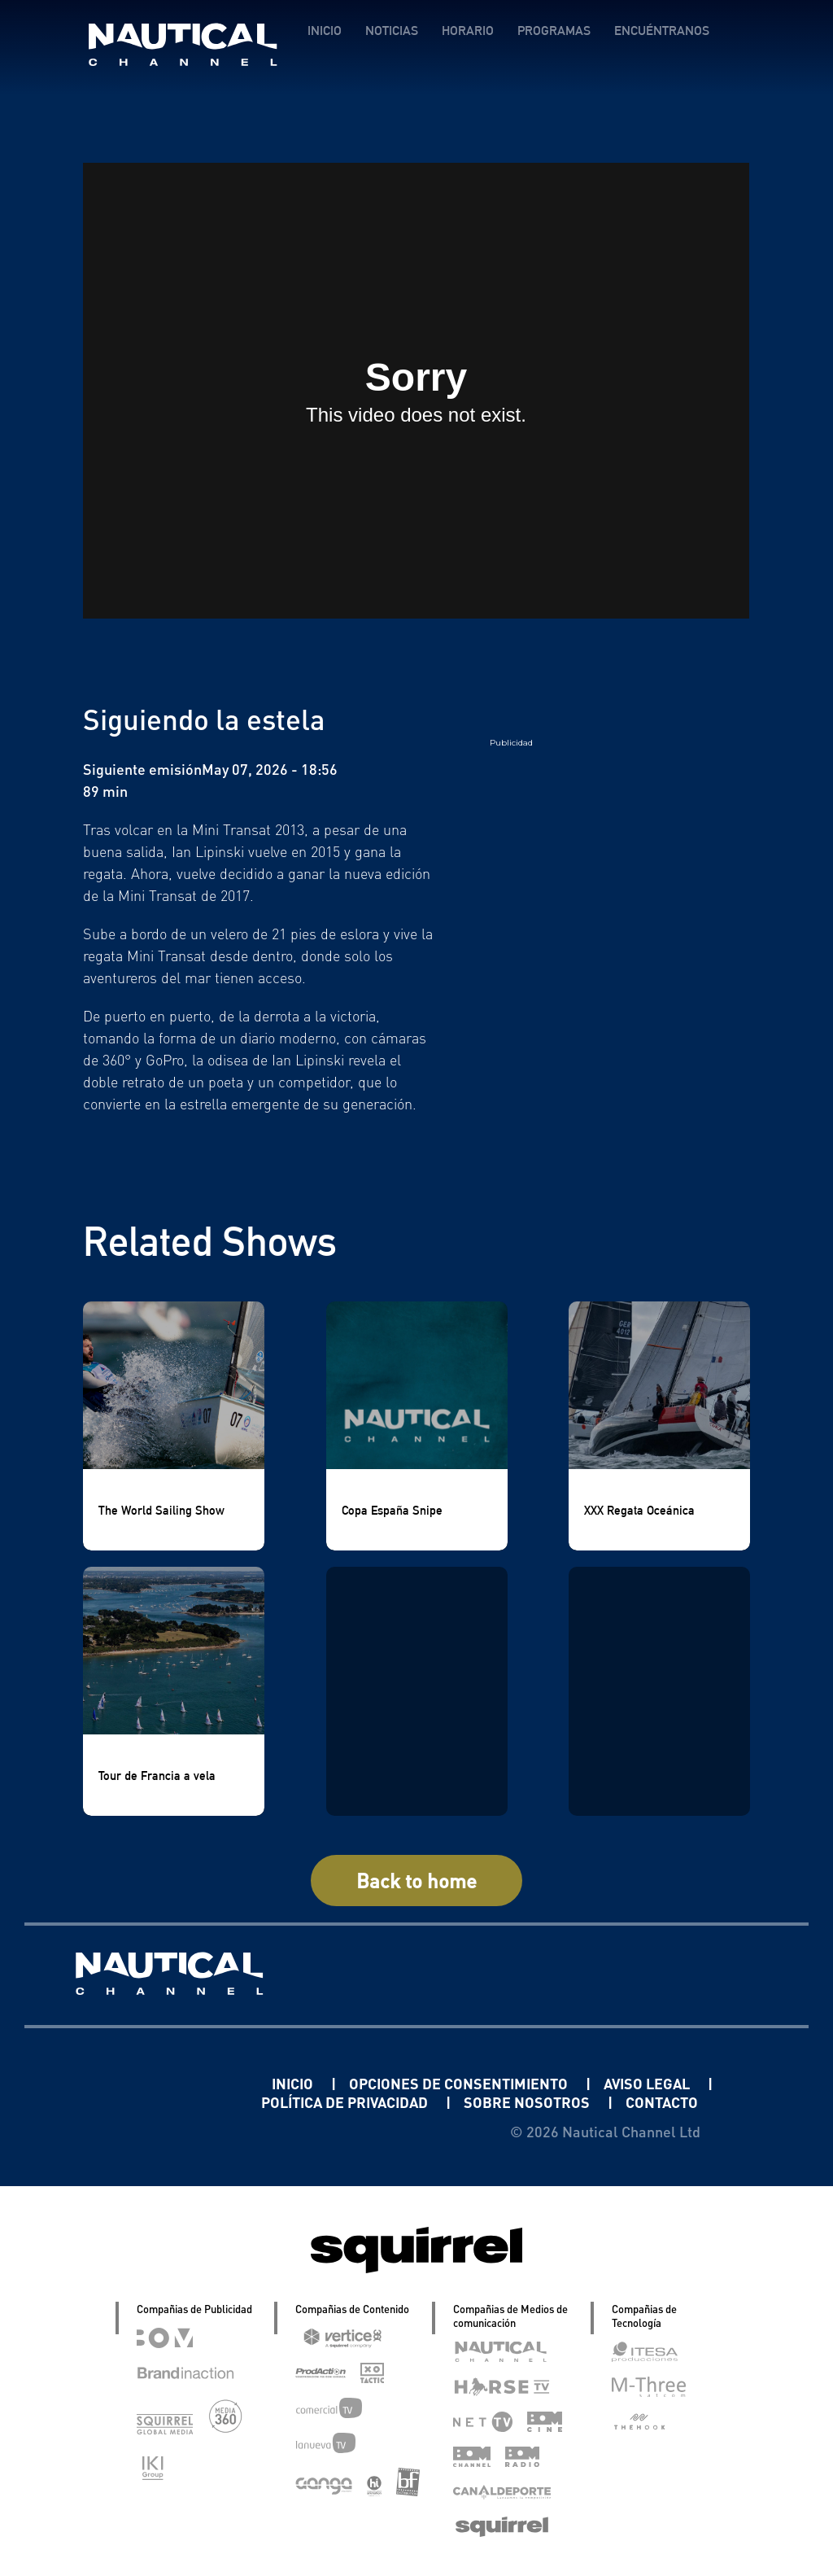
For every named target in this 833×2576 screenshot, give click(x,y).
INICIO (324, 30)
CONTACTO (662, 2102)
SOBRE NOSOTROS (528, 2102)
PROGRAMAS (554, 30)
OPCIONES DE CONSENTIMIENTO (460, 2083)
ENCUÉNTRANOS (661, 30)
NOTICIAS (391, 30)
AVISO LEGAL (648, 2083)
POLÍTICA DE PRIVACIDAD (346, 2102)
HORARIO (468, 30)
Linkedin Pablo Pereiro (170, 2083)
